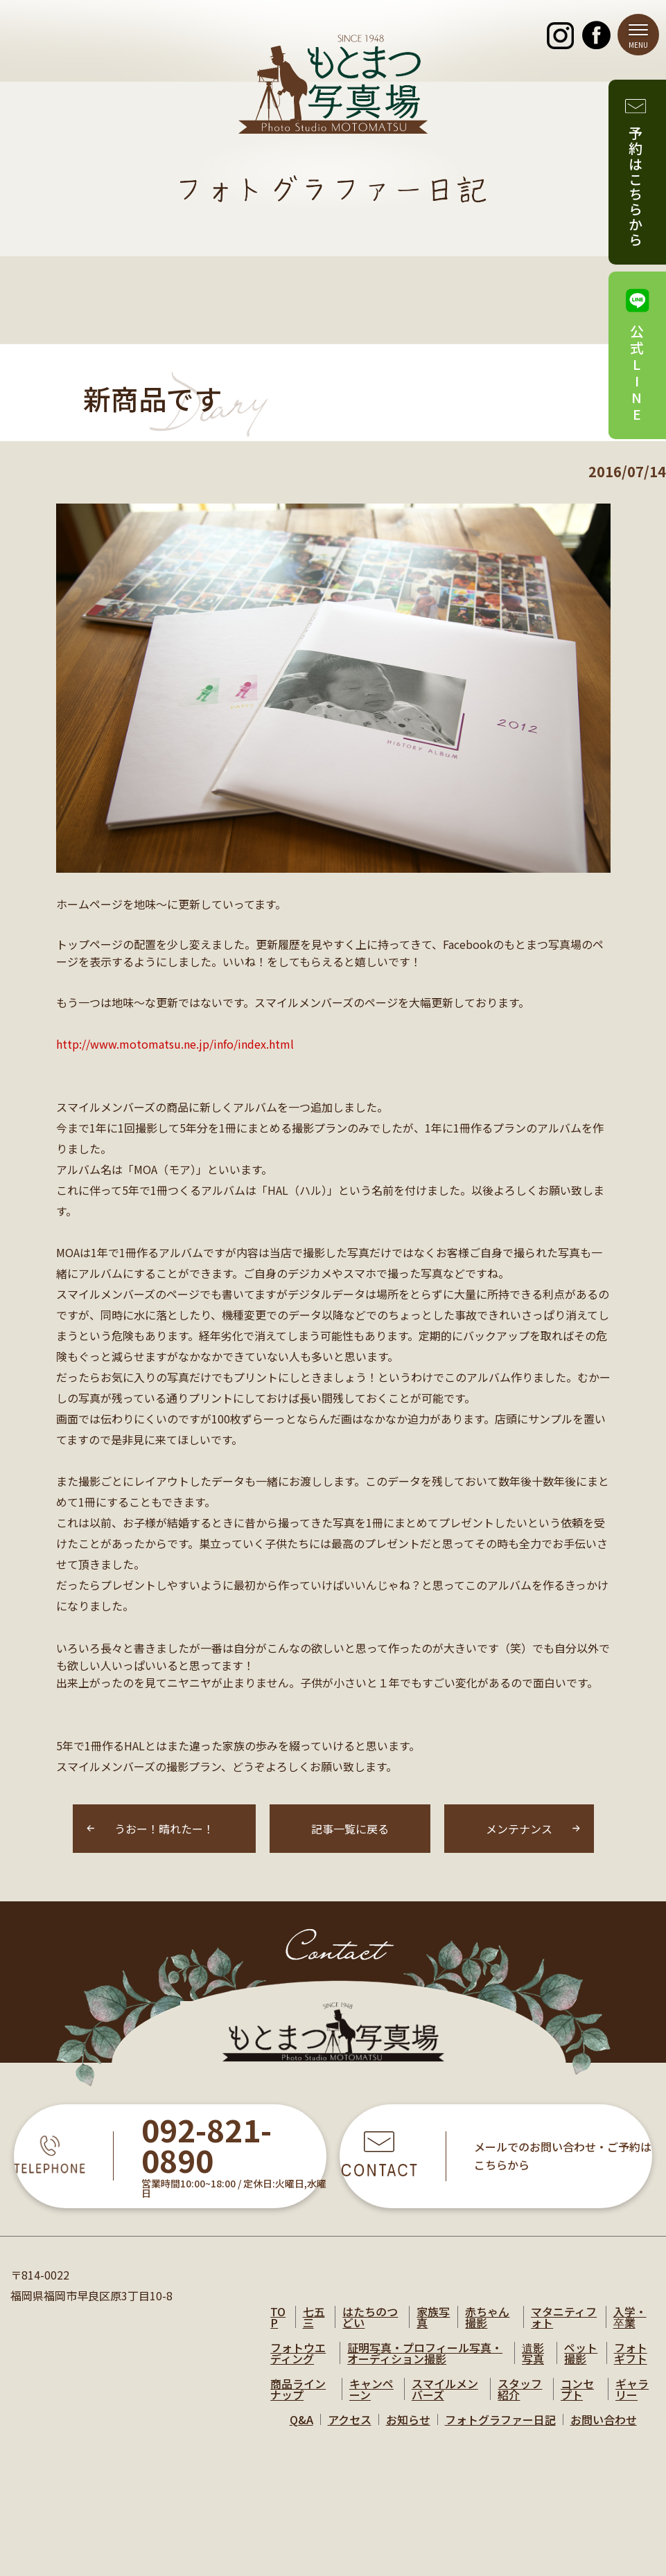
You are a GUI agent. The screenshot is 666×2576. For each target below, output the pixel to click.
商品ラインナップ (298, 2389)
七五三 (314, 2317)
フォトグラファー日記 (500, 2419)
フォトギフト (630, 2353)
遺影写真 (533, 2353)
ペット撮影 (580, 2353)
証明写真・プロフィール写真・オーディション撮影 (424, 2353)
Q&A (301, 2419)
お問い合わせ (603, 2419)
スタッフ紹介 (520, 2389)
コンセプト (577, 2389)
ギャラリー (632, 2389)
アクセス (349, 2419)
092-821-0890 (206, 2146)
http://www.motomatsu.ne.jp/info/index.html (175, 1044)
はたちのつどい (370, 2317)
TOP (278, 2317)
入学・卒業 (630, 2317)
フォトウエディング (298, 2353)
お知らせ (408, 2419)
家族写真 (433, 2317)
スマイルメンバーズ (445, 2389)
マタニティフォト (564, 2317)
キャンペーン (371, 2389)
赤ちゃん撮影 (487, 2317)
